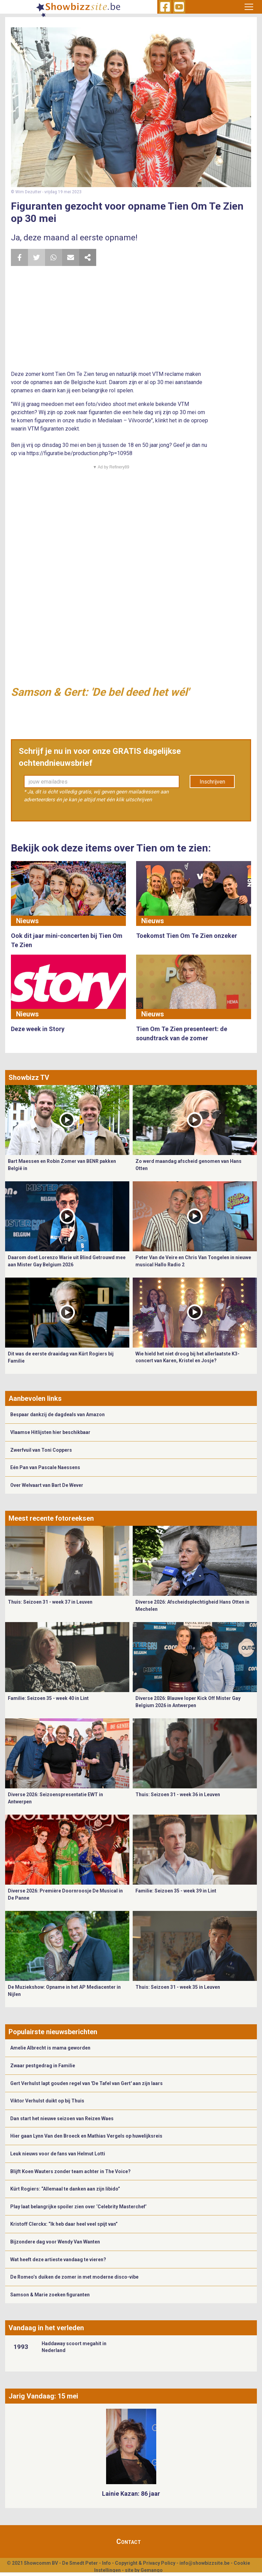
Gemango (152, 2570)
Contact (128, 2541)
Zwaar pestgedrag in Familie (42, 2065)
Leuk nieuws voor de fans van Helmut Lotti (57, 2153)
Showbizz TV (29, 1077)
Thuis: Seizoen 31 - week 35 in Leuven (177, 1987)
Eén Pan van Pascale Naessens (45, 1467)
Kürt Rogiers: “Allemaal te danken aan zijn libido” (65, 2189)
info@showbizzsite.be (204, 2563)
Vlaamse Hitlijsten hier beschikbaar (50, 1432)
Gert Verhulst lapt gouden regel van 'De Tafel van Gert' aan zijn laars (86, 2083)
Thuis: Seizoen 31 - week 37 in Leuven (50, 1602)
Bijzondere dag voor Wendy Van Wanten (55, 2241)
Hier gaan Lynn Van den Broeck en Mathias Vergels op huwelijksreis (86, 2136)
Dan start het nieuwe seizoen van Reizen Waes (62, 2118)
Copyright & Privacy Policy (145, 2563)
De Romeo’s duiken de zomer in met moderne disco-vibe (74, 2277)
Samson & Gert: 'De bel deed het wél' (100, 692)
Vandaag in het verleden (46, 2328)
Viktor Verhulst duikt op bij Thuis (47, 2100)
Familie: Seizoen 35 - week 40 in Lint (48, 1698)
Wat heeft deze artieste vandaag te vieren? (58, 2259)
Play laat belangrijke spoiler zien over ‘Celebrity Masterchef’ (78, 2206)
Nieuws (27, 921)
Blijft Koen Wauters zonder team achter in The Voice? (70, 2171)
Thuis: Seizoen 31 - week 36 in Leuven (177, 1794)
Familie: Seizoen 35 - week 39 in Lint (175, 1891)
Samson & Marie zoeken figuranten (50, 2294)
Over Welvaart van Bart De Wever (46, 1485)
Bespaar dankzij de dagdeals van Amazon (57, 1414)
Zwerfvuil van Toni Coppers (41, 1450)
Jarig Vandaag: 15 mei (43, 2396)
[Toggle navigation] (249, 6)
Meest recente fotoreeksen (51, 1518)
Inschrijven (212, 781)
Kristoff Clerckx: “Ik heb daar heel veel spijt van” (64, 2224)
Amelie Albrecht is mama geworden (50, 2048)
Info (106, 2563)
